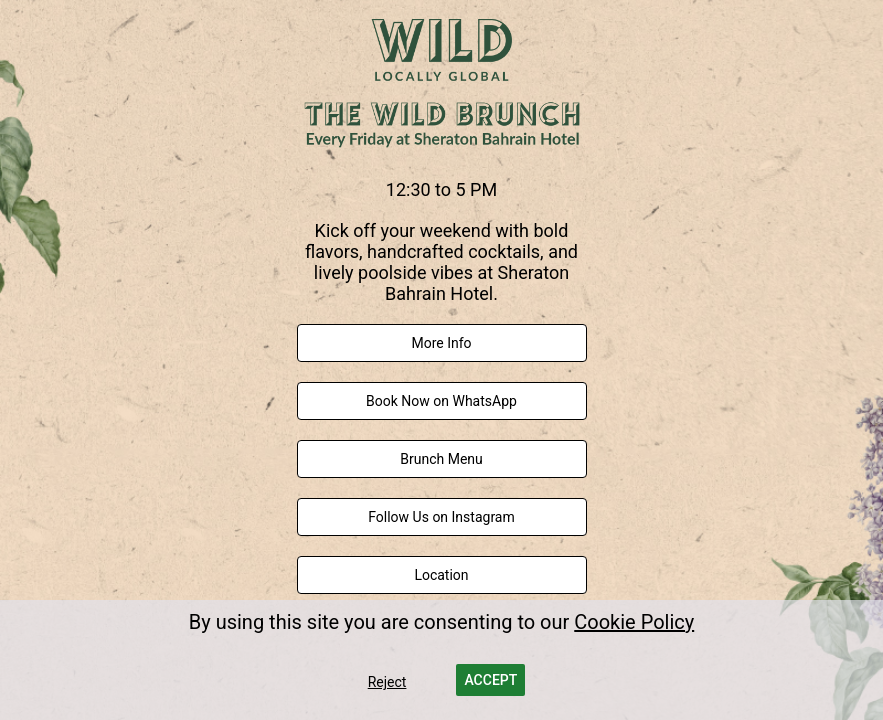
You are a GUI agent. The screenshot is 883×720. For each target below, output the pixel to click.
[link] (442, 343)
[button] (490, 680)
